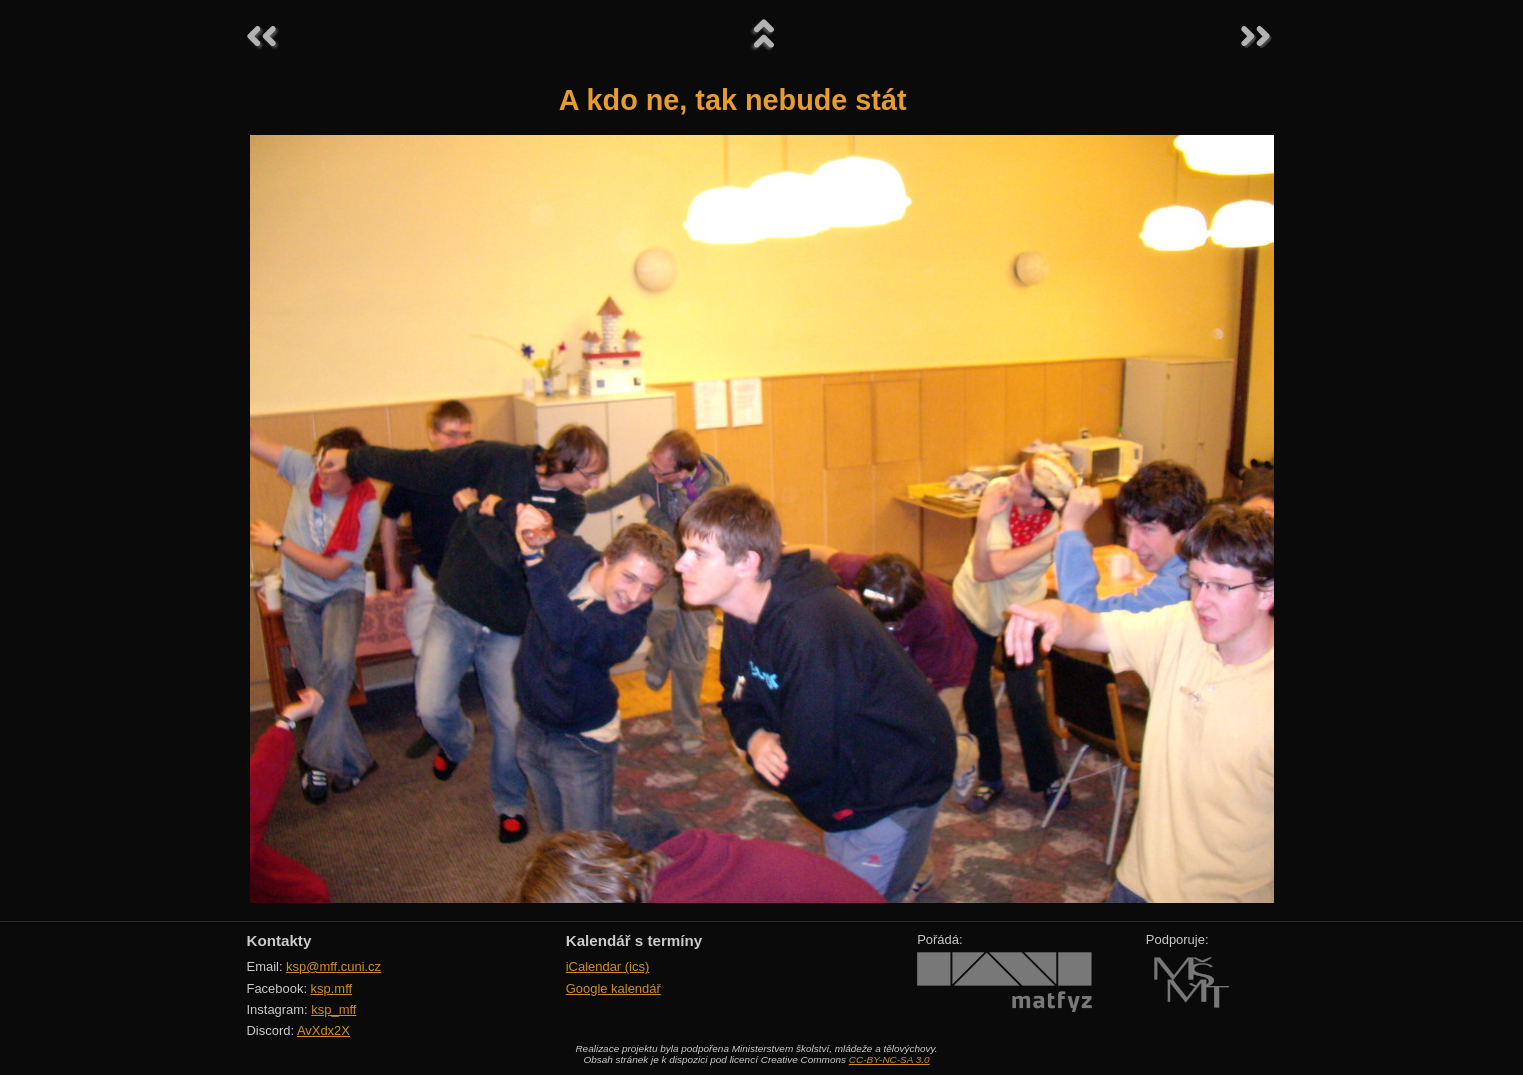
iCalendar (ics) (608, 966)
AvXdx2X (323, 1030)
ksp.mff (332, 988)
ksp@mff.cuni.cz (333, 966)
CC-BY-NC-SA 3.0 (889, 1059)
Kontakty (279, 940)
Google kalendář (613, 988)
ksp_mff (333, 1009)
